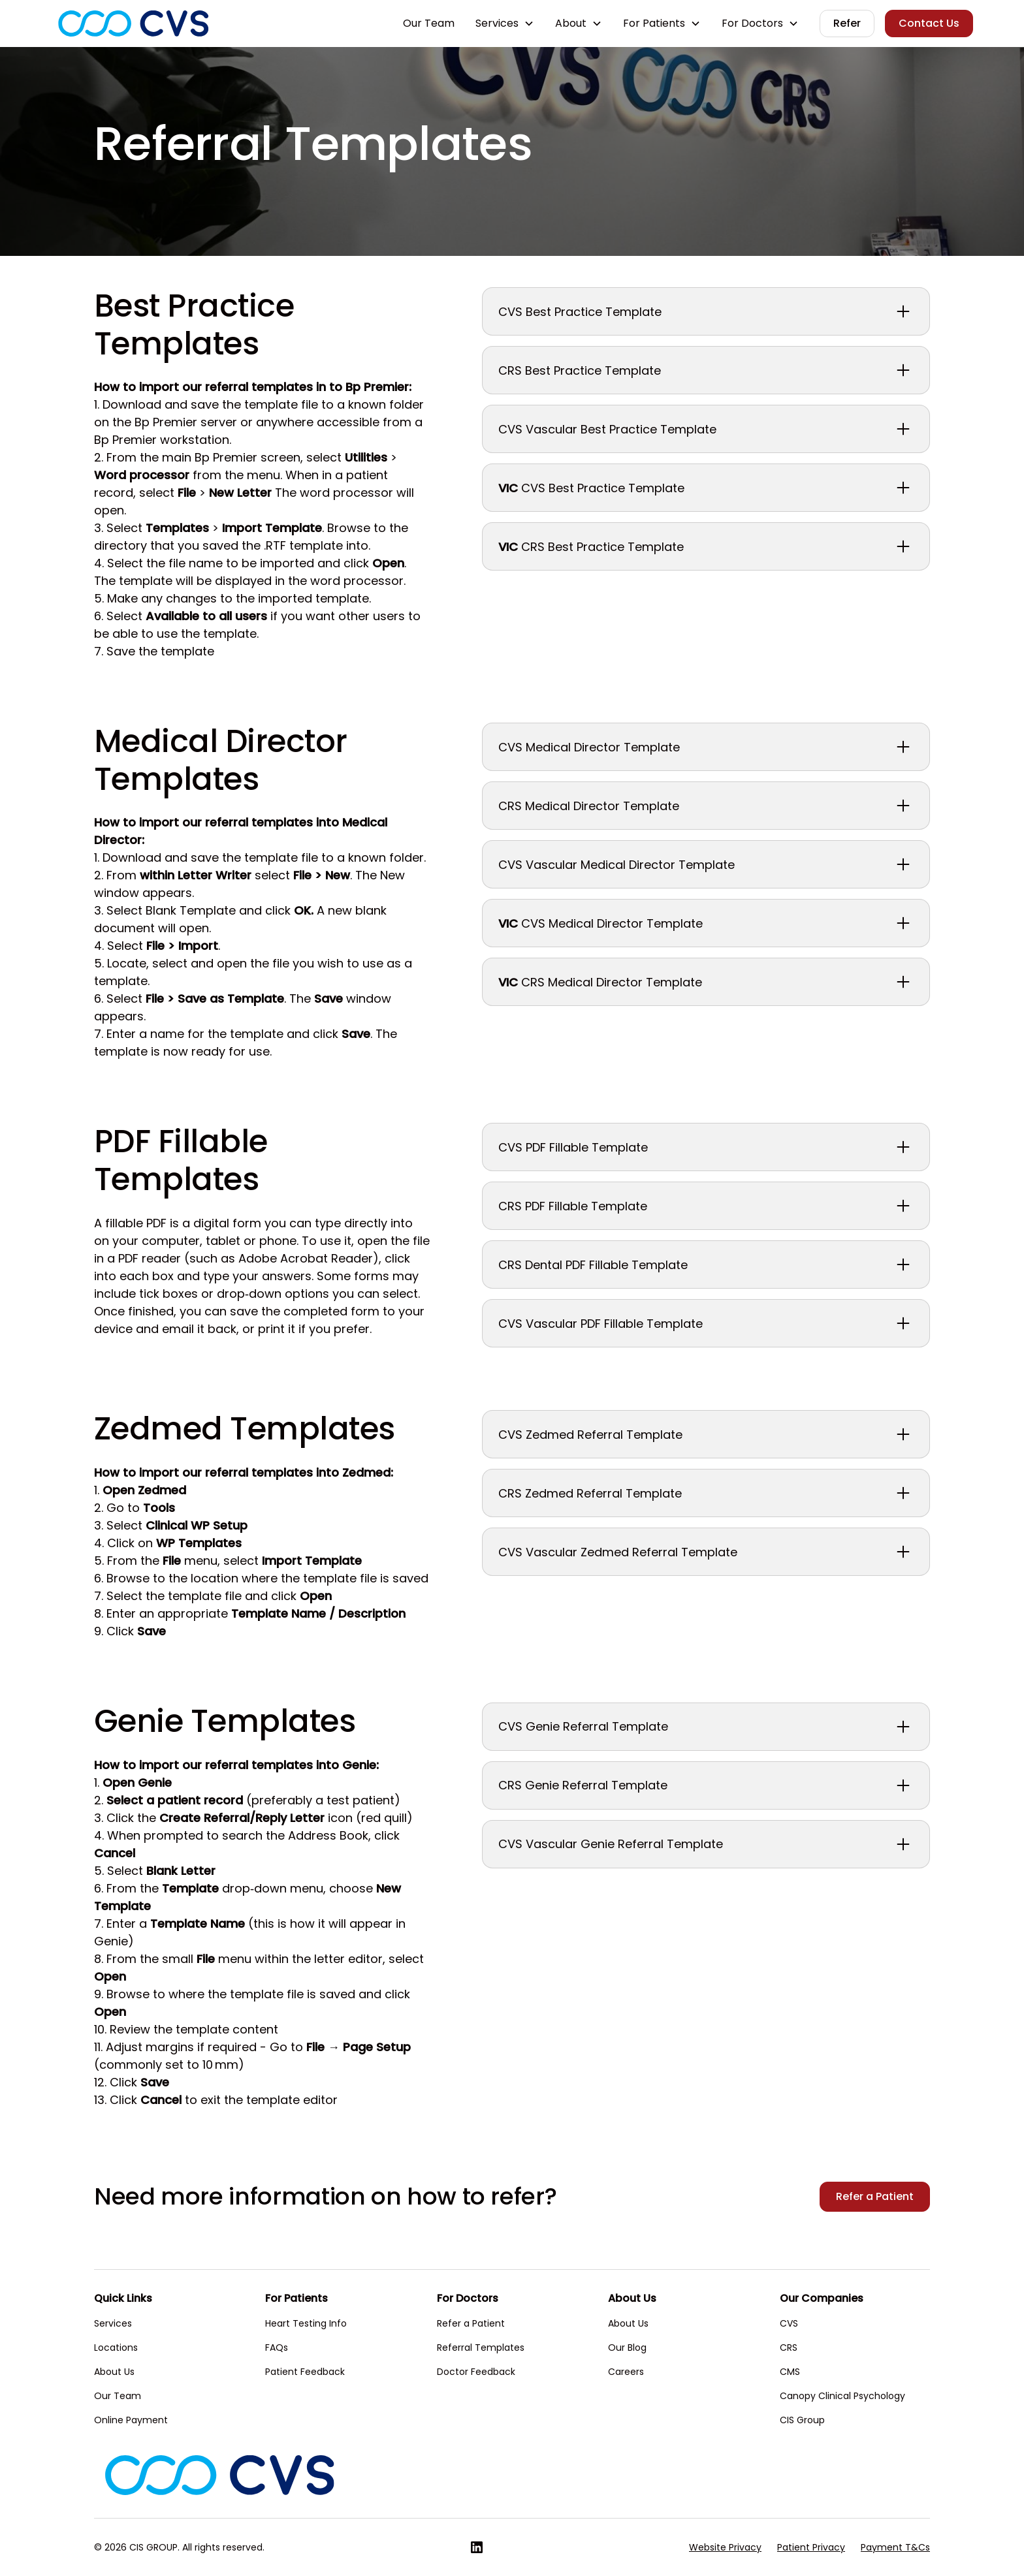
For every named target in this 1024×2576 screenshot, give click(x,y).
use (259, 1051)
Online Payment (131, 2420)
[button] (505, 23)
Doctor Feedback (476, 2371)
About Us (114, 2371)
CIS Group (802, 2420)
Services (113, 2323)
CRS (788, 2347)
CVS (789, 2323)
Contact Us (929, 23)
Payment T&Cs (895, 2547)
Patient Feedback (305, 2371)
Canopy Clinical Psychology (842, 2395)
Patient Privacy (811, 2547)
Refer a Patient (875, 2196)
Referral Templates (480, 2347)
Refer (847, 23)
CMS (790, 2371)
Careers (626, 2371)
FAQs (276, 2347)
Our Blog (627, 2347)
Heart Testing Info (306, 2323)
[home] (133, 23)
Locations (116, 2347)
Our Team (429, 23)
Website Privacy (725, 2547)
